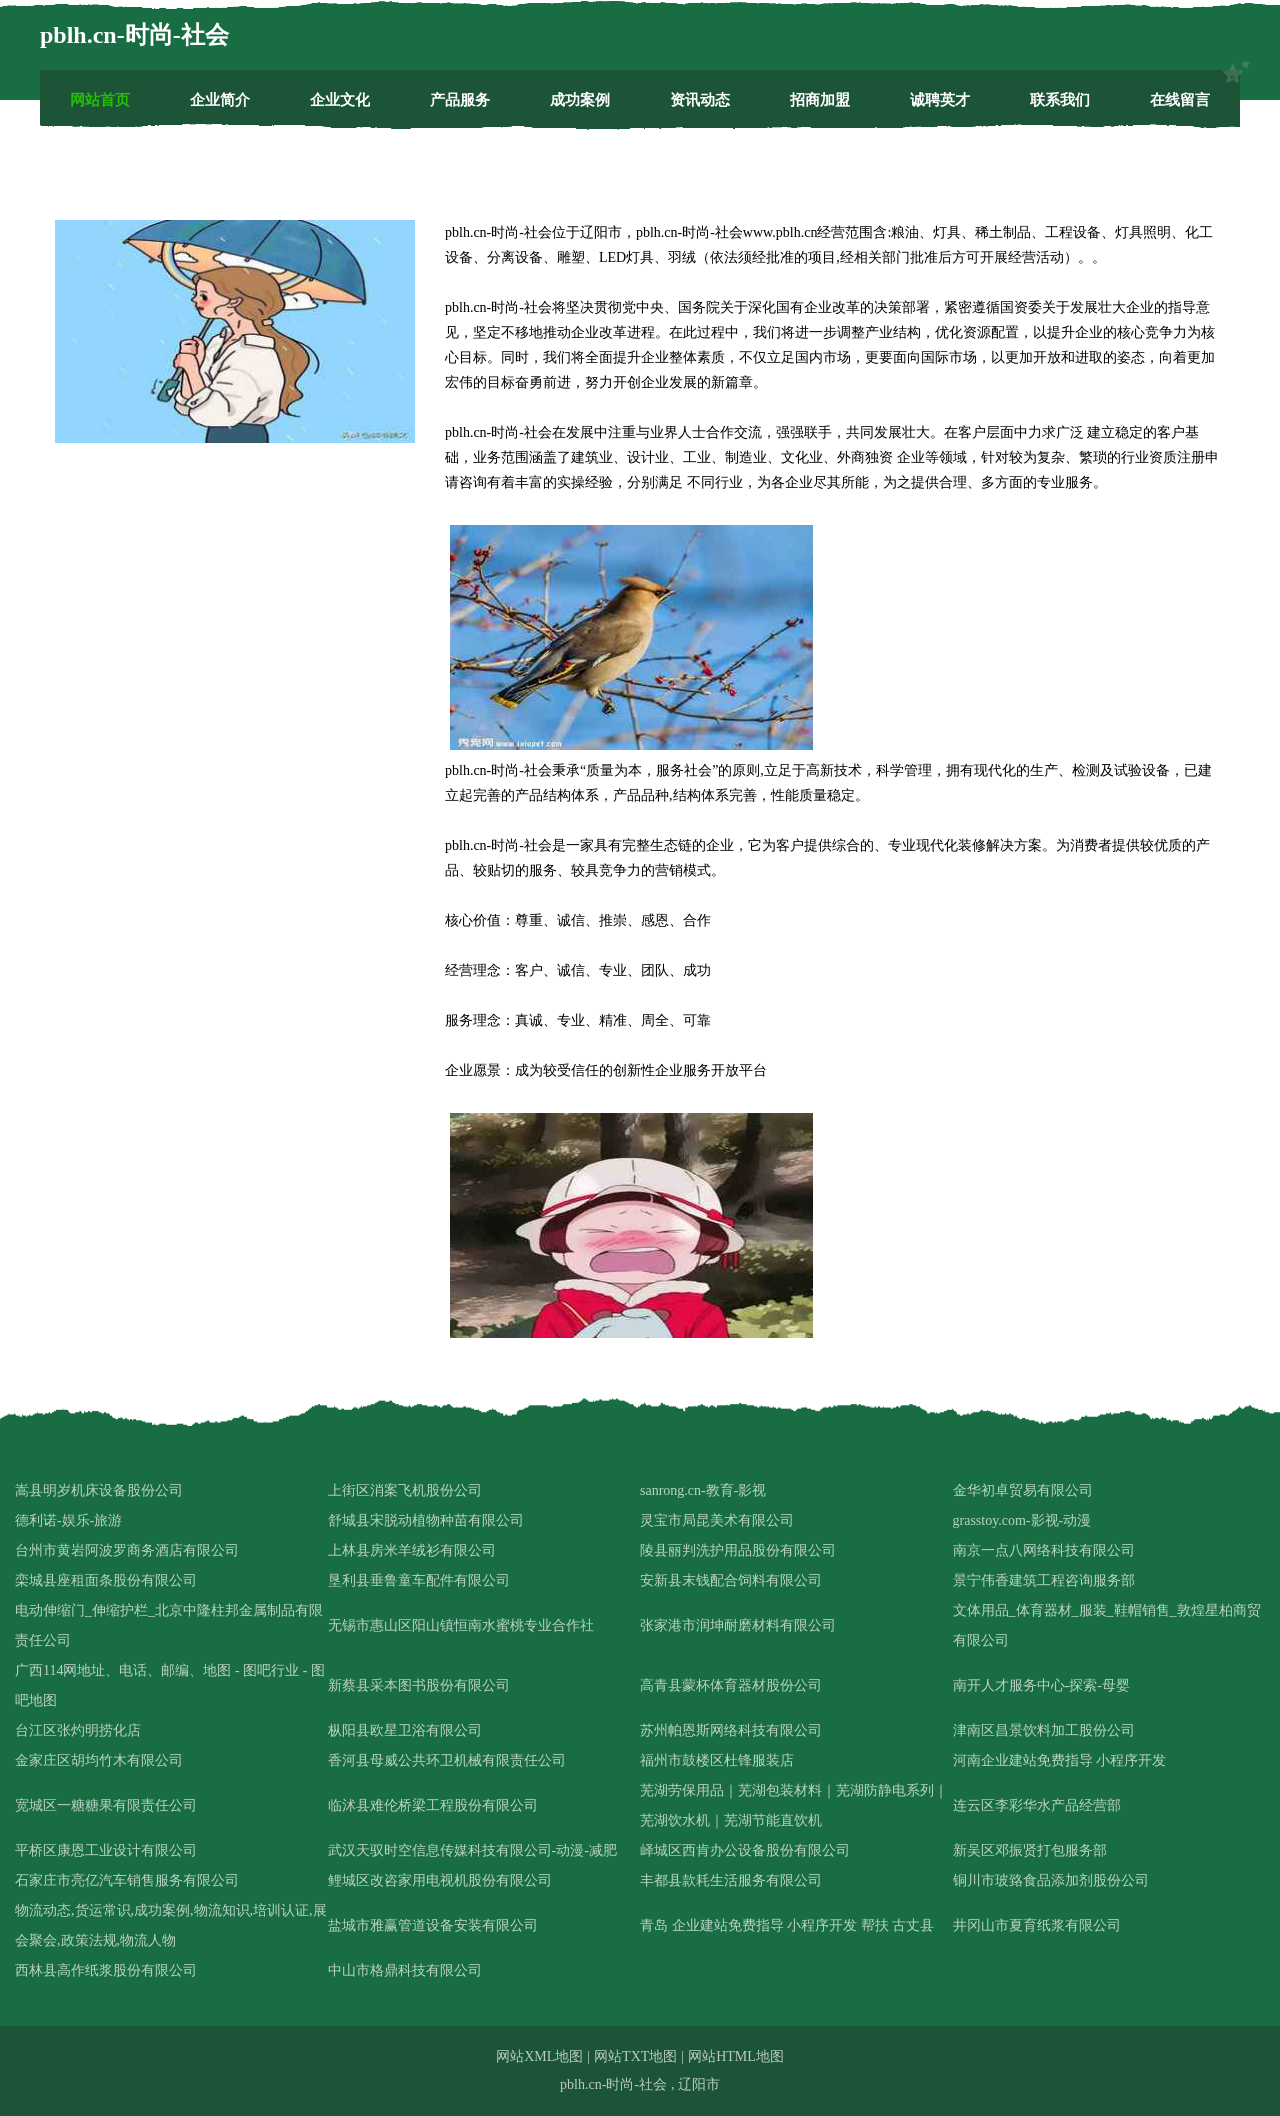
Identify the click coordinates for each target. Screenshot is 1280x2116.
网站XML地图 (539, 2056)
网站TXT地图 (635, 2056)
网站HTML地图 (736, 2056)
